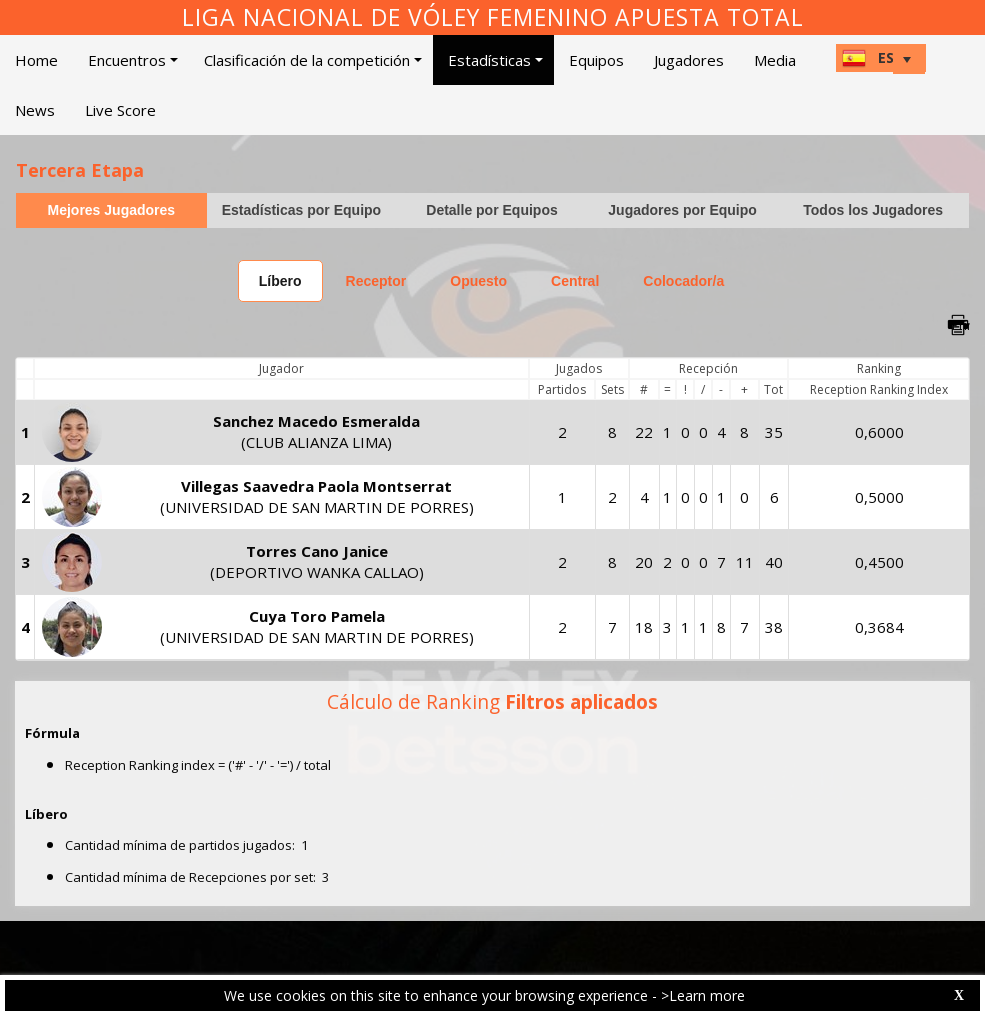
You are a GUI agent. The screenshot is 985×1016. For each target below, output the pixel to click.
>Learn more (703, 995)
